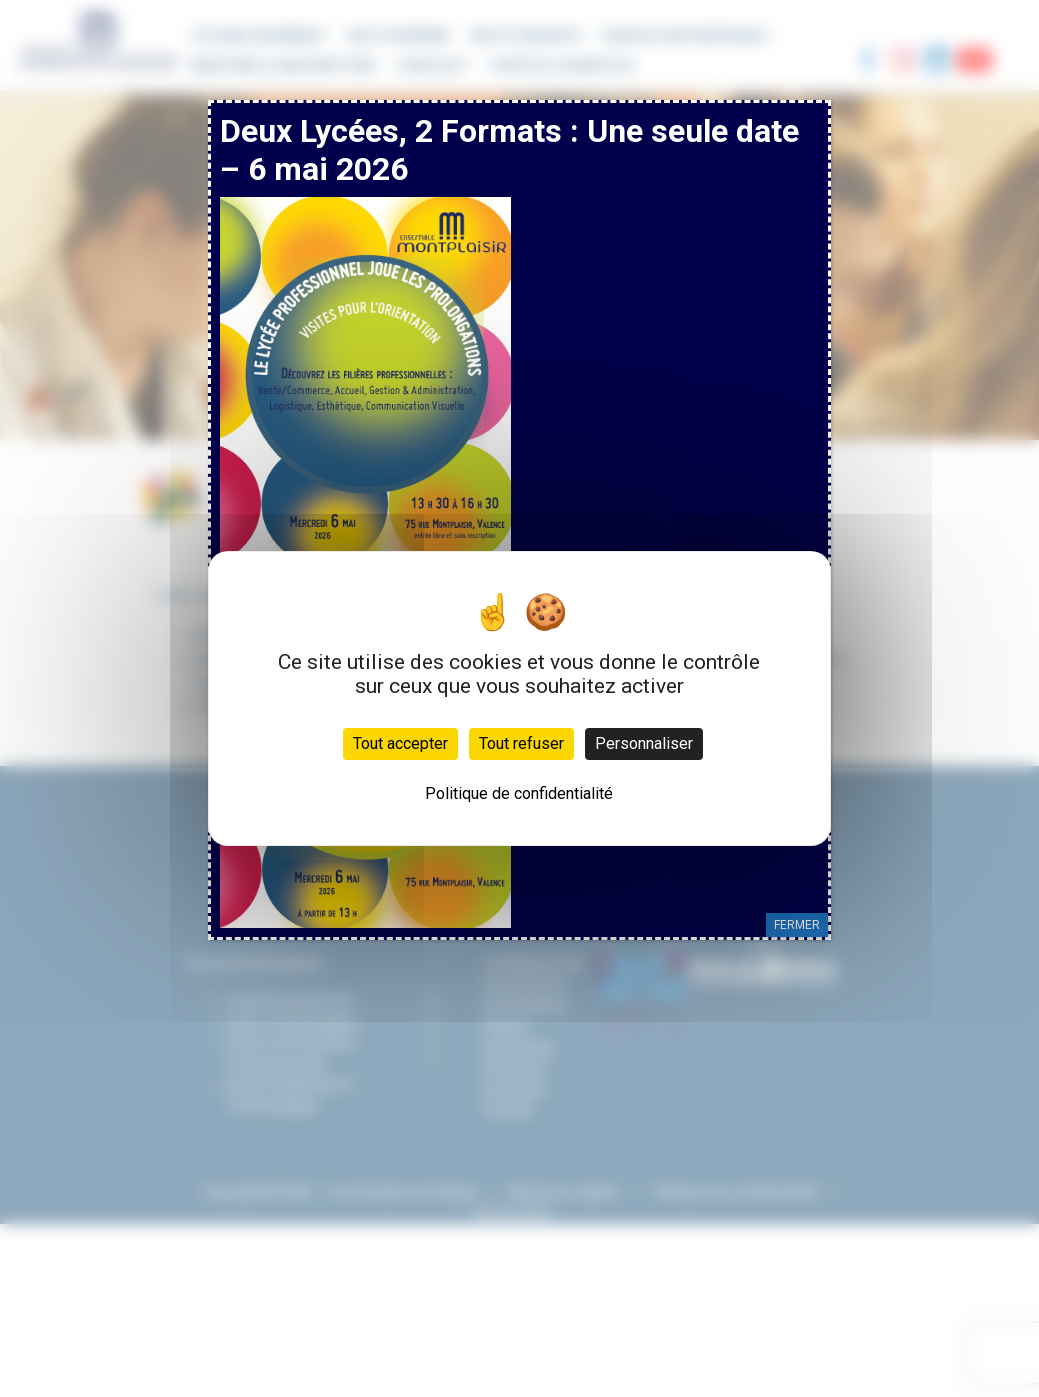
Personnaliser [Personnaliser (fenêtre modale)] (644, 743)
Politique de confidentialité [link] (519, 793)
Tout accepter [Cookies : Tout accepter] (400, 743)
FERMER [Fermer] (797, 925)
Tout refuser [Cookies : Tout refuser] (521, 743)
